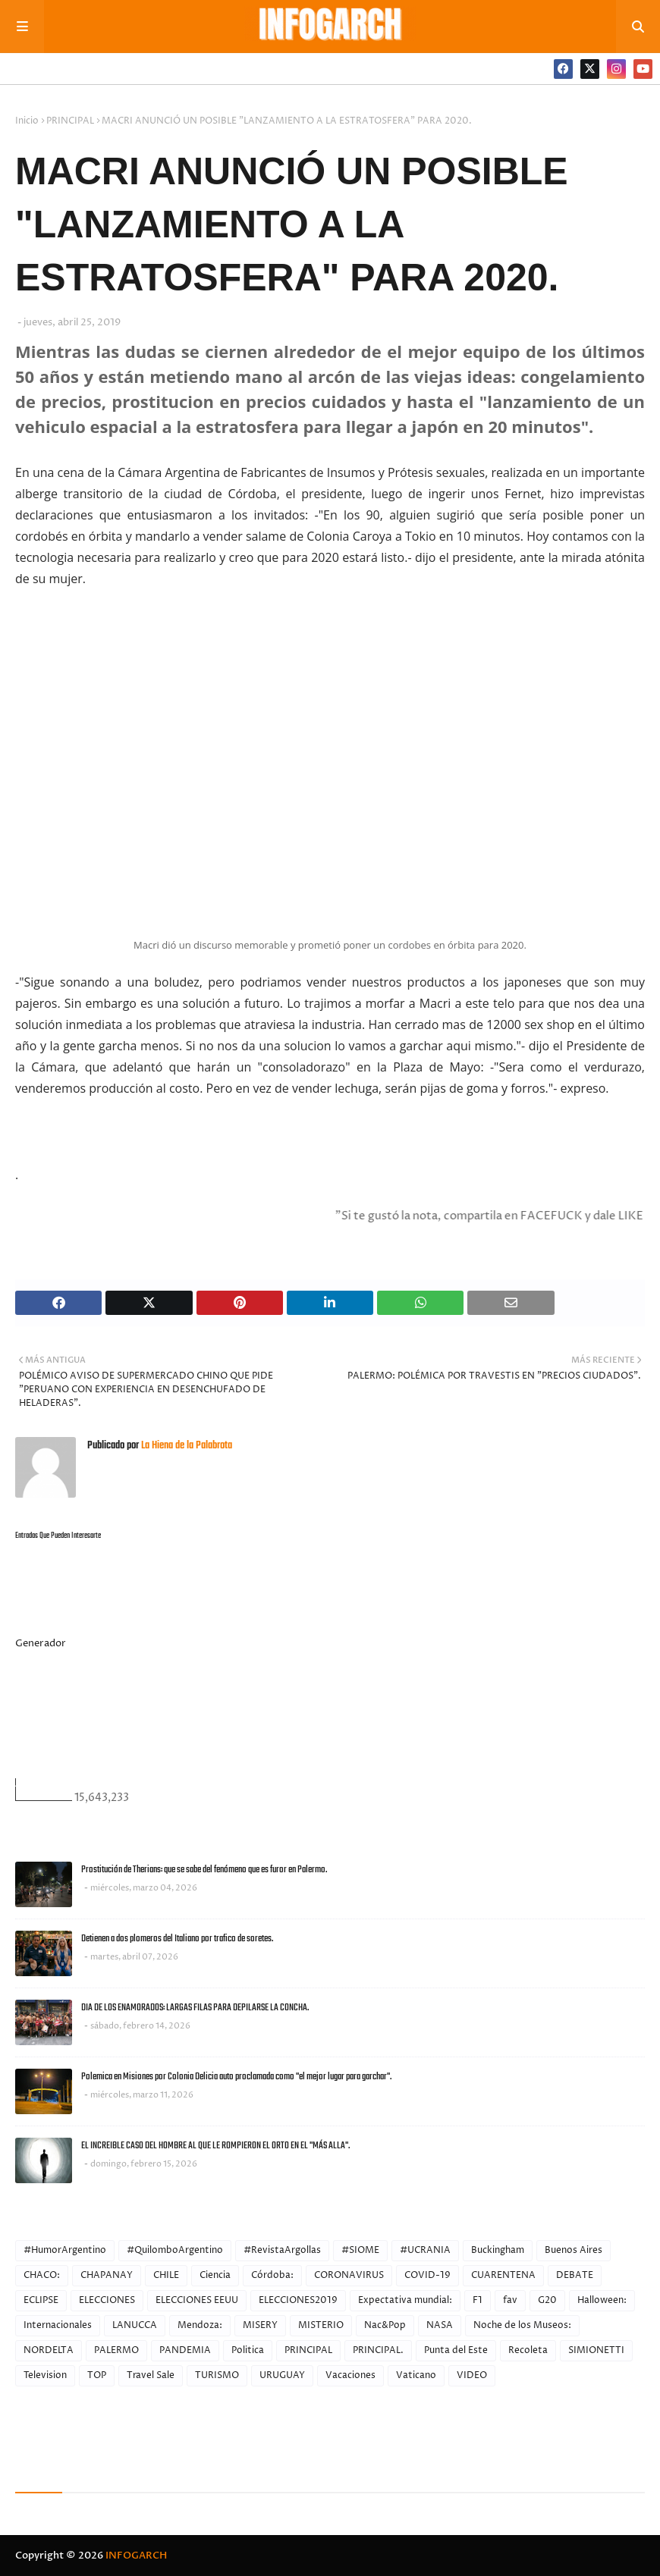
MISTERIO (321, 2325)
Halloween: (602, 2300)
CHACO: (42, 2275)
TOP (96, 2375)
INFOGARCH (136, 2555)
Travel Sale (150, 2375)
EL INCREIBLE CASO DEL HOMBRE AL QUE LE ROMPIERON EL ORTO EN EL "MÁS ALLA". (215, 2146)
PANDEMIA (185, 2350)
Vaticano (416, 2375)
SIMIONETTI (596, 2350)
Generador (40, 1643)
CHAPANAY (106, 2275)
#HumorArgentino (65, 2250)
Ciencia (215, 2275)
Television (45, 2375)
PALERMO (116, 2350)
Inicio (27, 121)
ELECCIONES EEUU (197, 2300)
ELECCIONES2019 (298, 2300)
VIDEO (472, 2375)
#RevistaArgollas (282, 2250)
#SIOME (360, 2250)
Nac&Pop (385, 2325)
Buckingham (497, 2250)
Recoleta (528, 2350)
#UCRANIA (425, 2250)
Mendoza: (200, 2325)
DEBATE (574, 2275)
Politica (247, 2350)
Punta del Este (456, 2350)
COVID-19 (427, 2275)
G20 (547, 2300)
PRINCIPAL (70, 121)
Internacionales (58, 2325)
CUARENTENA (503, 2275)
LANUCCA (134, 2325)
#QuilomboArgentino (175, 2250)
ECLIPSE (41, 2300)
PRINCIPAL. (378, 2350)
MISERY (260, 2325)
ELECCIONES (107, 2300)
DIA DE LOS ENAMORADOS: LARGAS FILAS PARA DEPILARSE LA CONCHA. (195, 2008)
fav (510, 2300)
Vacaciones (350, 2375)
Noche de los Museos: (522, 2325)
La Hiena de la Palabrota (185, 1445)
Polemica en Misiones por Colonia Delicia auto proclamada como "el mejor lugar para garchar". (236, 2077)
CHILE (166, 2275)
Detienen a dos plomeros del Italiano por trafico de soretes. (177, 1939)
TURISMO (217, 2375)
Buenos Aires (573, 2250)
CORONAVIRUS (349, 2275)
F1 (477, 2300)
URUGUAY (282, 2375)
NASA (439, 2325)
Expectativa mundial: (405, 2300)
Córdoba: (272, 2275)
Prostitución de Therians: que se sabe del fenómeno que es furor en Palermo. (204, 1870)
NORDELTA (49, 2350)
